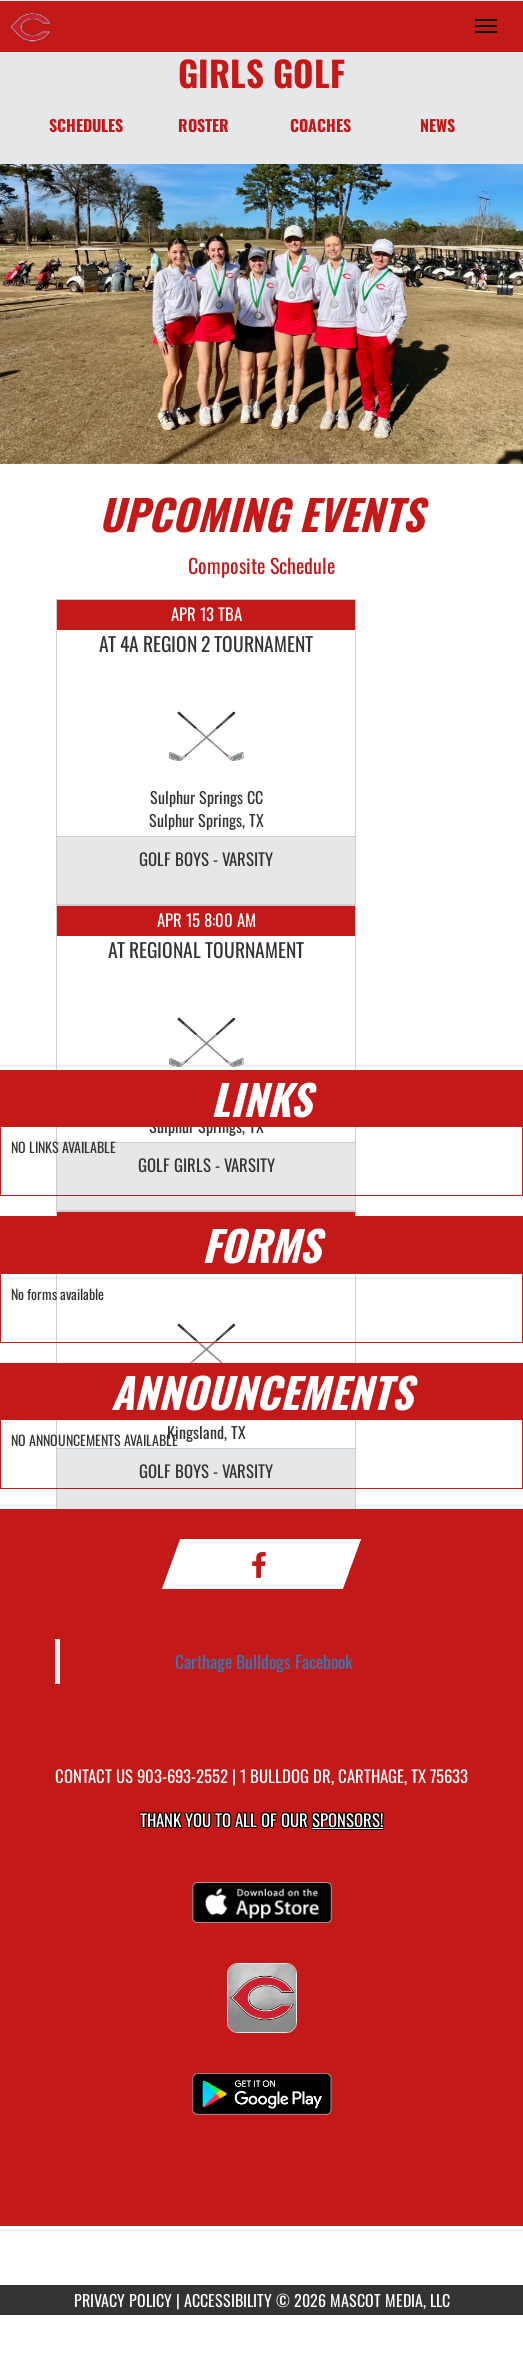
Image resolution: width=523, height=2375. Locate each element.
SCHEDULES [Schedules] (86, 125)
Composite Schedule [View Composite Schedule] (261, 565)
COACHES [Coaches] (320, 125)
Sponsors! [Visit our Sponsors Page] (347, 1819)
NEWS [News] (437, 125)
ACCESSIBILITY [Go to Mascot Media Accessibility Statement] (228, 2300)
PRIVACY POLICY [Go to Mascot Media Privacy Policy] (123, 2300)
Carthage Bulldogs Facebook (264, 1661)
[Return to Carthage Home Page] (30, 26)
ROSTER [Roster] (203, 125)
